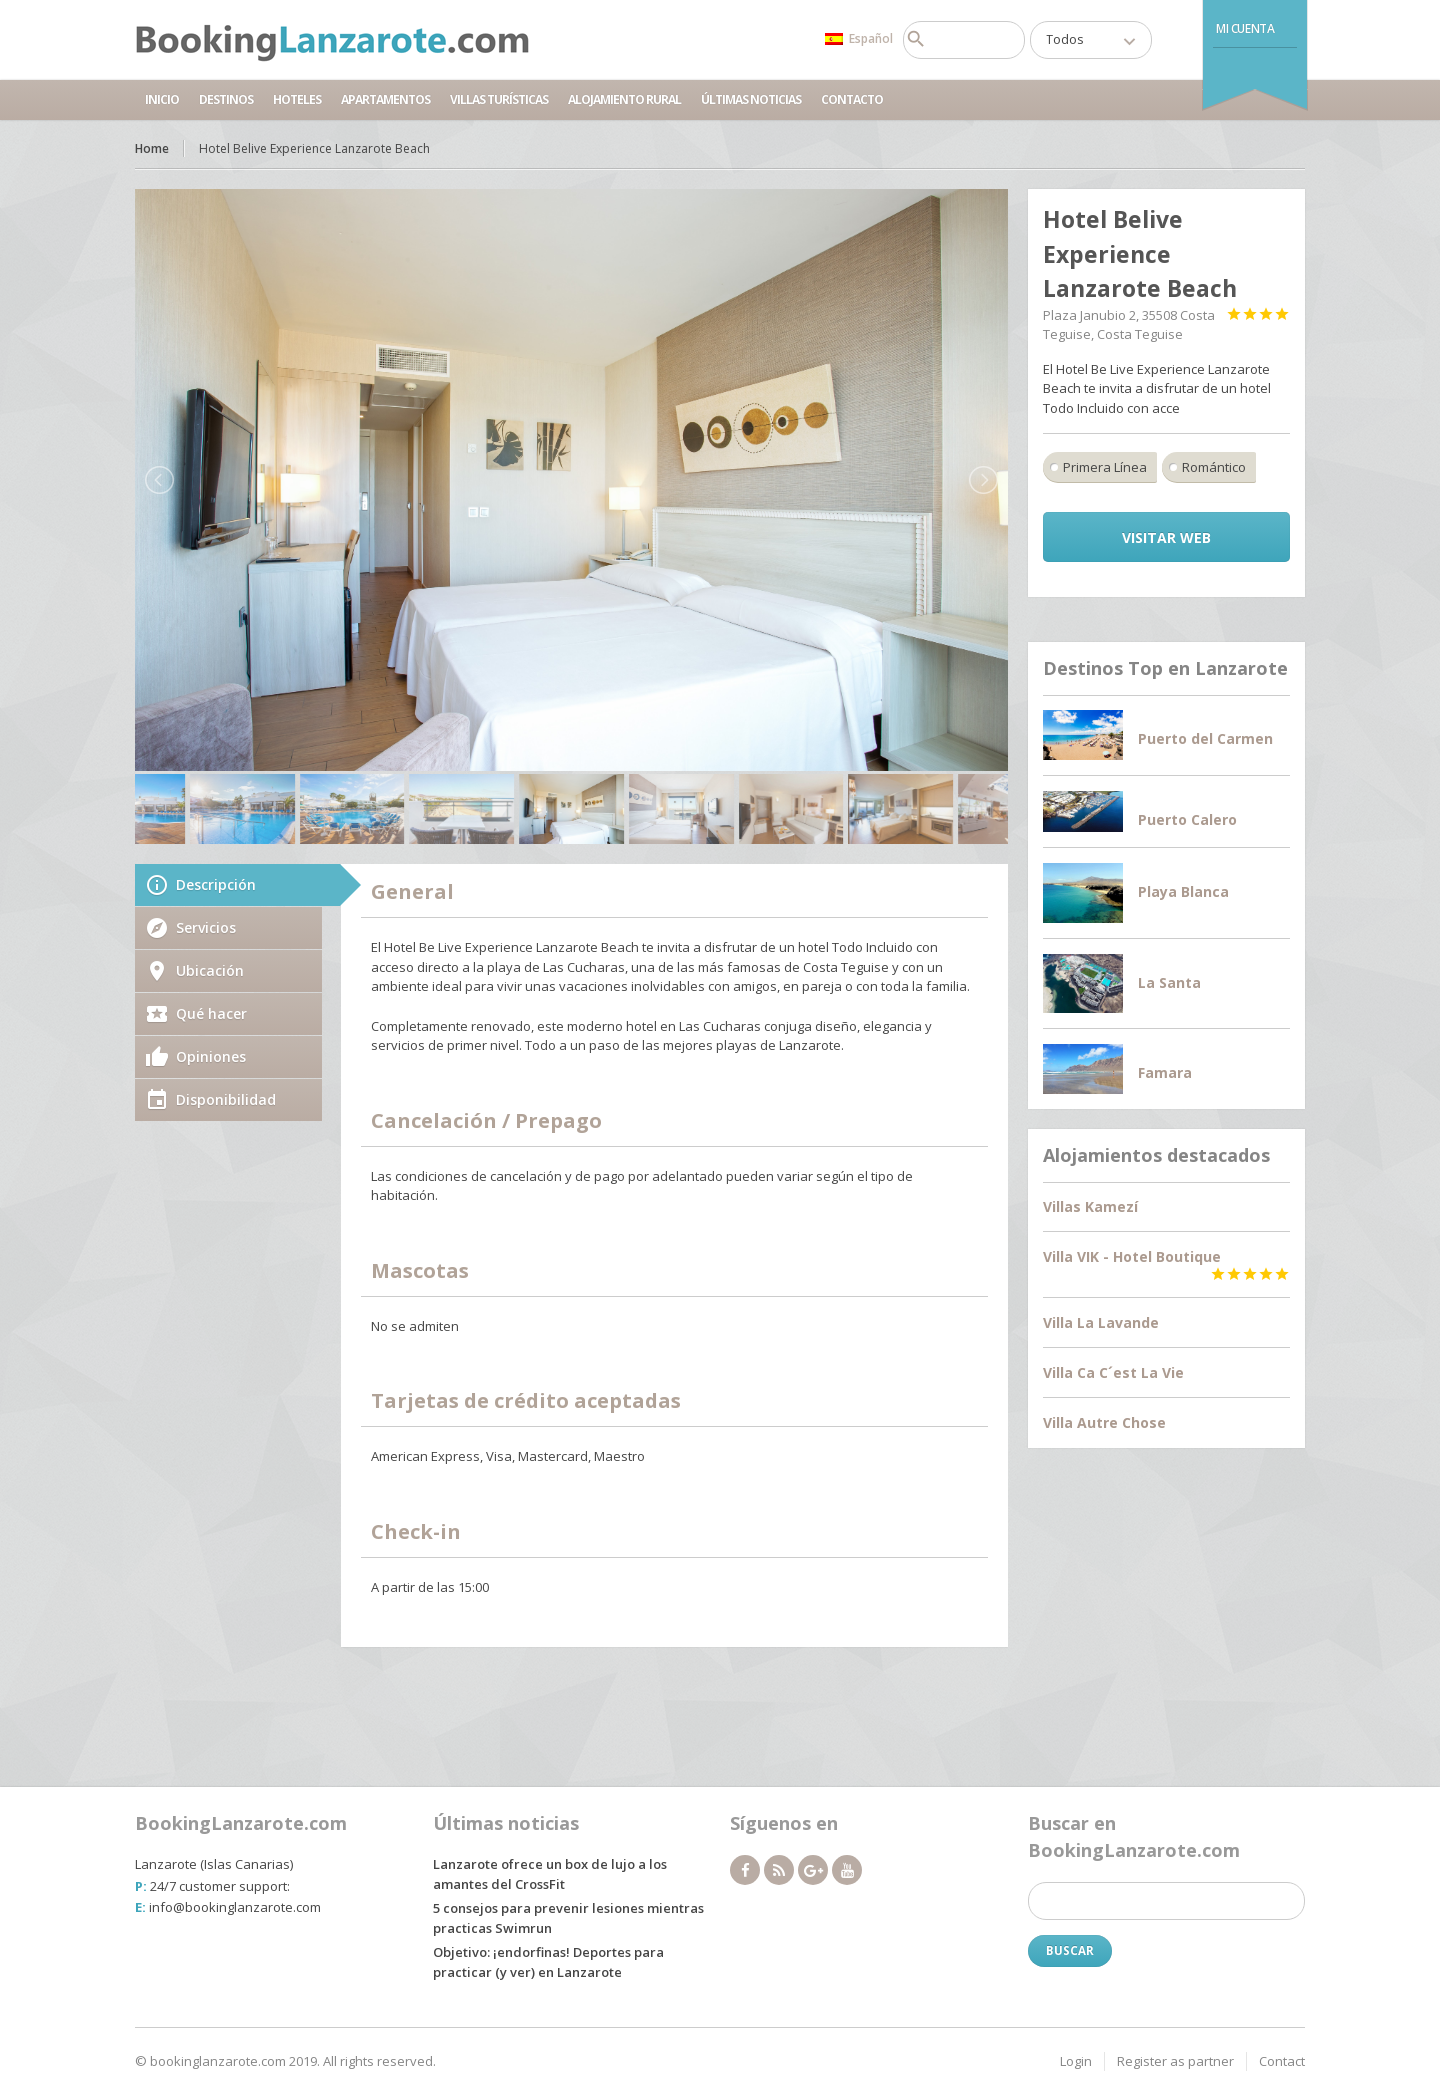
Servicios (206, 927)
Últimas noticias (751, 99)
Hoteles (297, 99)
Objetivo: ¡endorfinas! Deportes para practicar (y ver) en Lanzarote (548, 1962)
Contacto (852, 99)
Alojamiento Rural (624, 99)
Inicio (162, 99)
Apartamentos (385, 99)
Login (1076, 2061)
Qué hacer (211, 1013)
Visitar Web (1166, 537)
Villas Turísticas (499, 99)
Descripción (216, 884)
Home (152, 148)
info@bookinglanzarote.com (235, 1907)
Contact (1282, 2061)
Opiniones (211, 1056)
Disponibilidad (226, 1099)
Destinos (226, 99)
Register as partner (1175, 2061)
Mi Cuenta (1245, 28)
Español (859, 38)
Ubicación (210, 970)
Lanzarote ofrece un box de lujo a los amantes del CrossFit (550, 1874)
